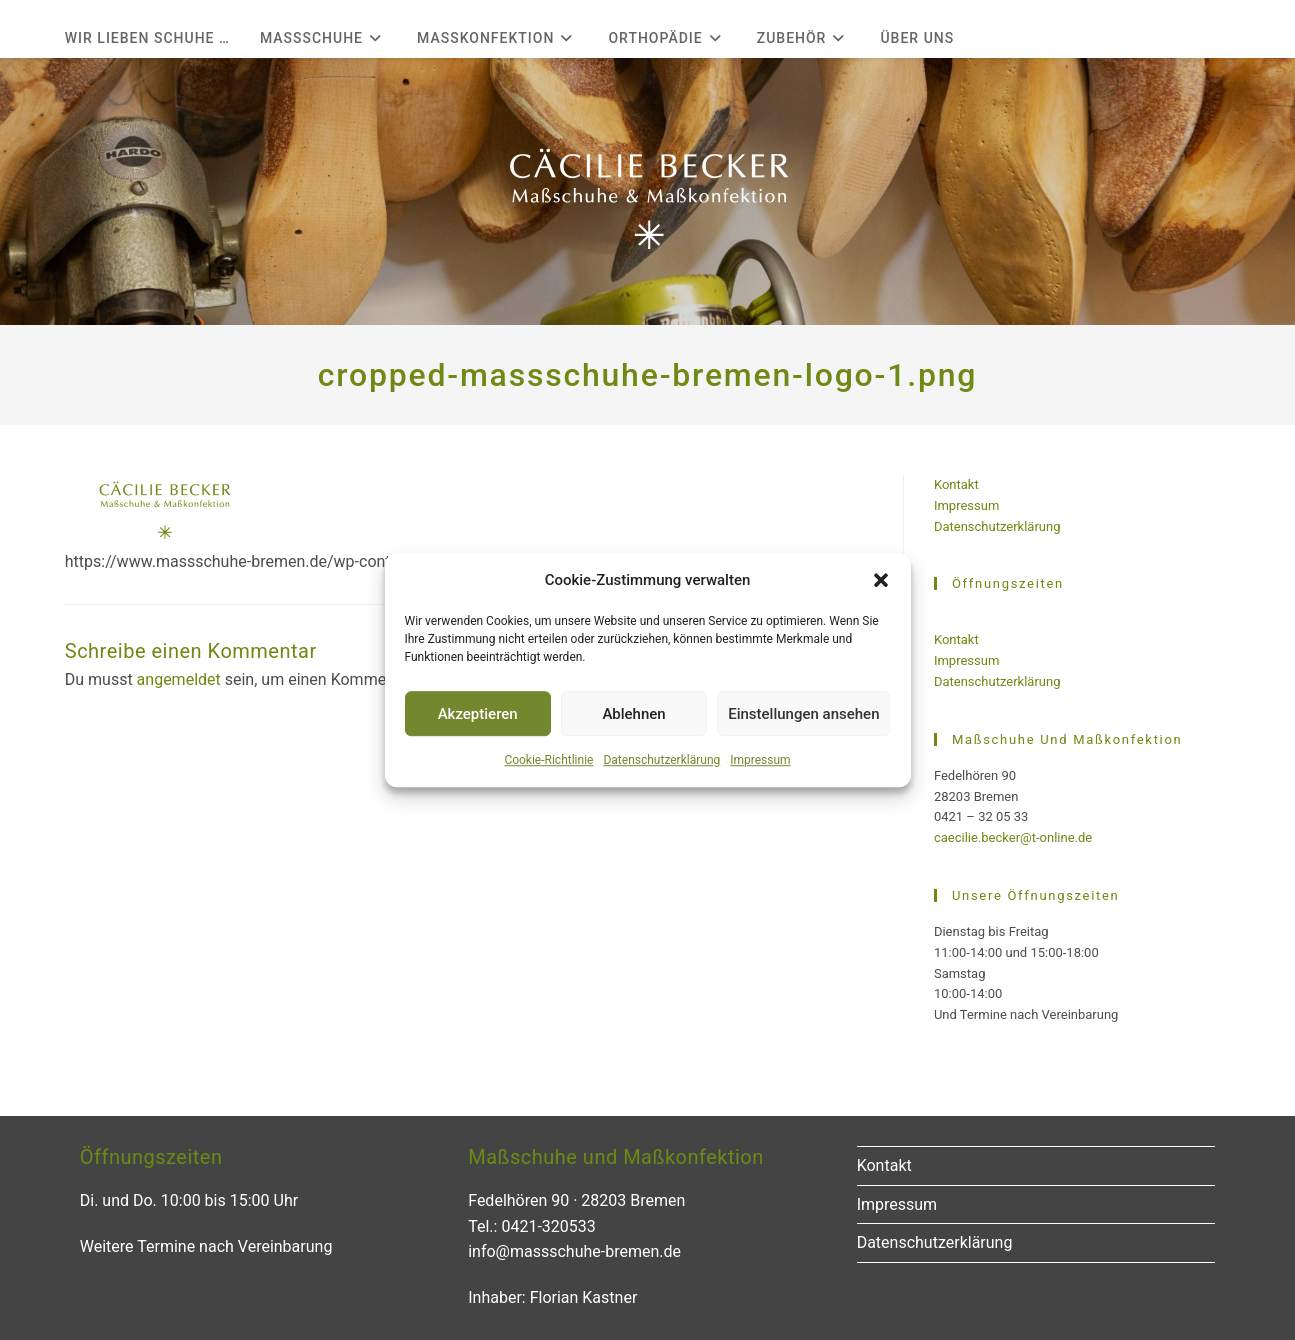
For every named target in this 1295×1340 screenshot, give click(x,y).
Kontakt (956, 484)
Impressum (760, 760)
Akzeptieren (478, 714)
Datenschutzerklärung (661, 760)
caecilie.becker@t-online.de (1013, 837)
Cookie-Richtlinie (548, 760)
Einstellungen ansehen (803, 714)
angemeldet (179, 679)
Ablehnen (633, 714)
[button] (881, 580)
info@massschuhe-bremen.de (574, 1251)
